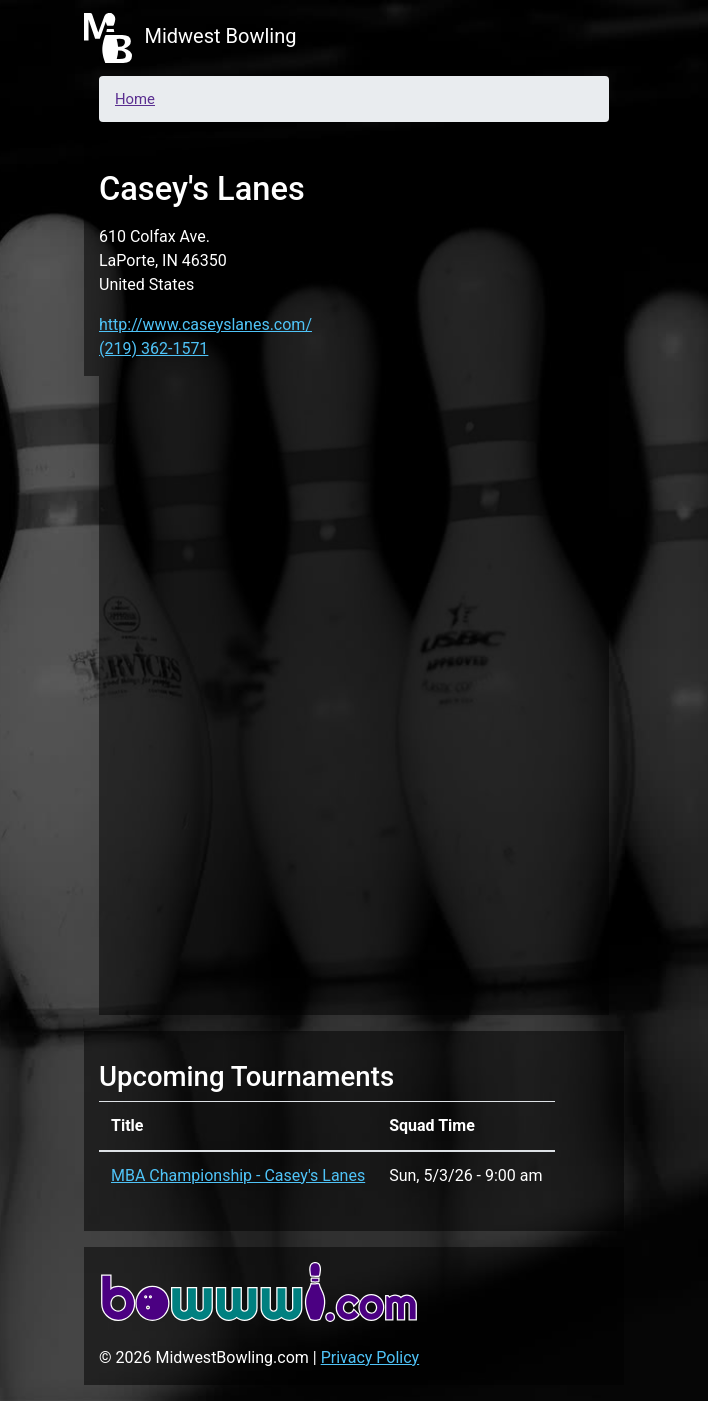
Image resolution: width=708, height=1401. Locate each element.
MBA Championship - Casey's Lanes (238, 1175)
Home (135, 99)
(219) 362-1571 (153, 348)
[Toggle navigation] (596, 38)
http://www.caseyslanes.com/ (205, 324)
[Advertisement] (354, 692)
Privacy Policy (370, 1357)
